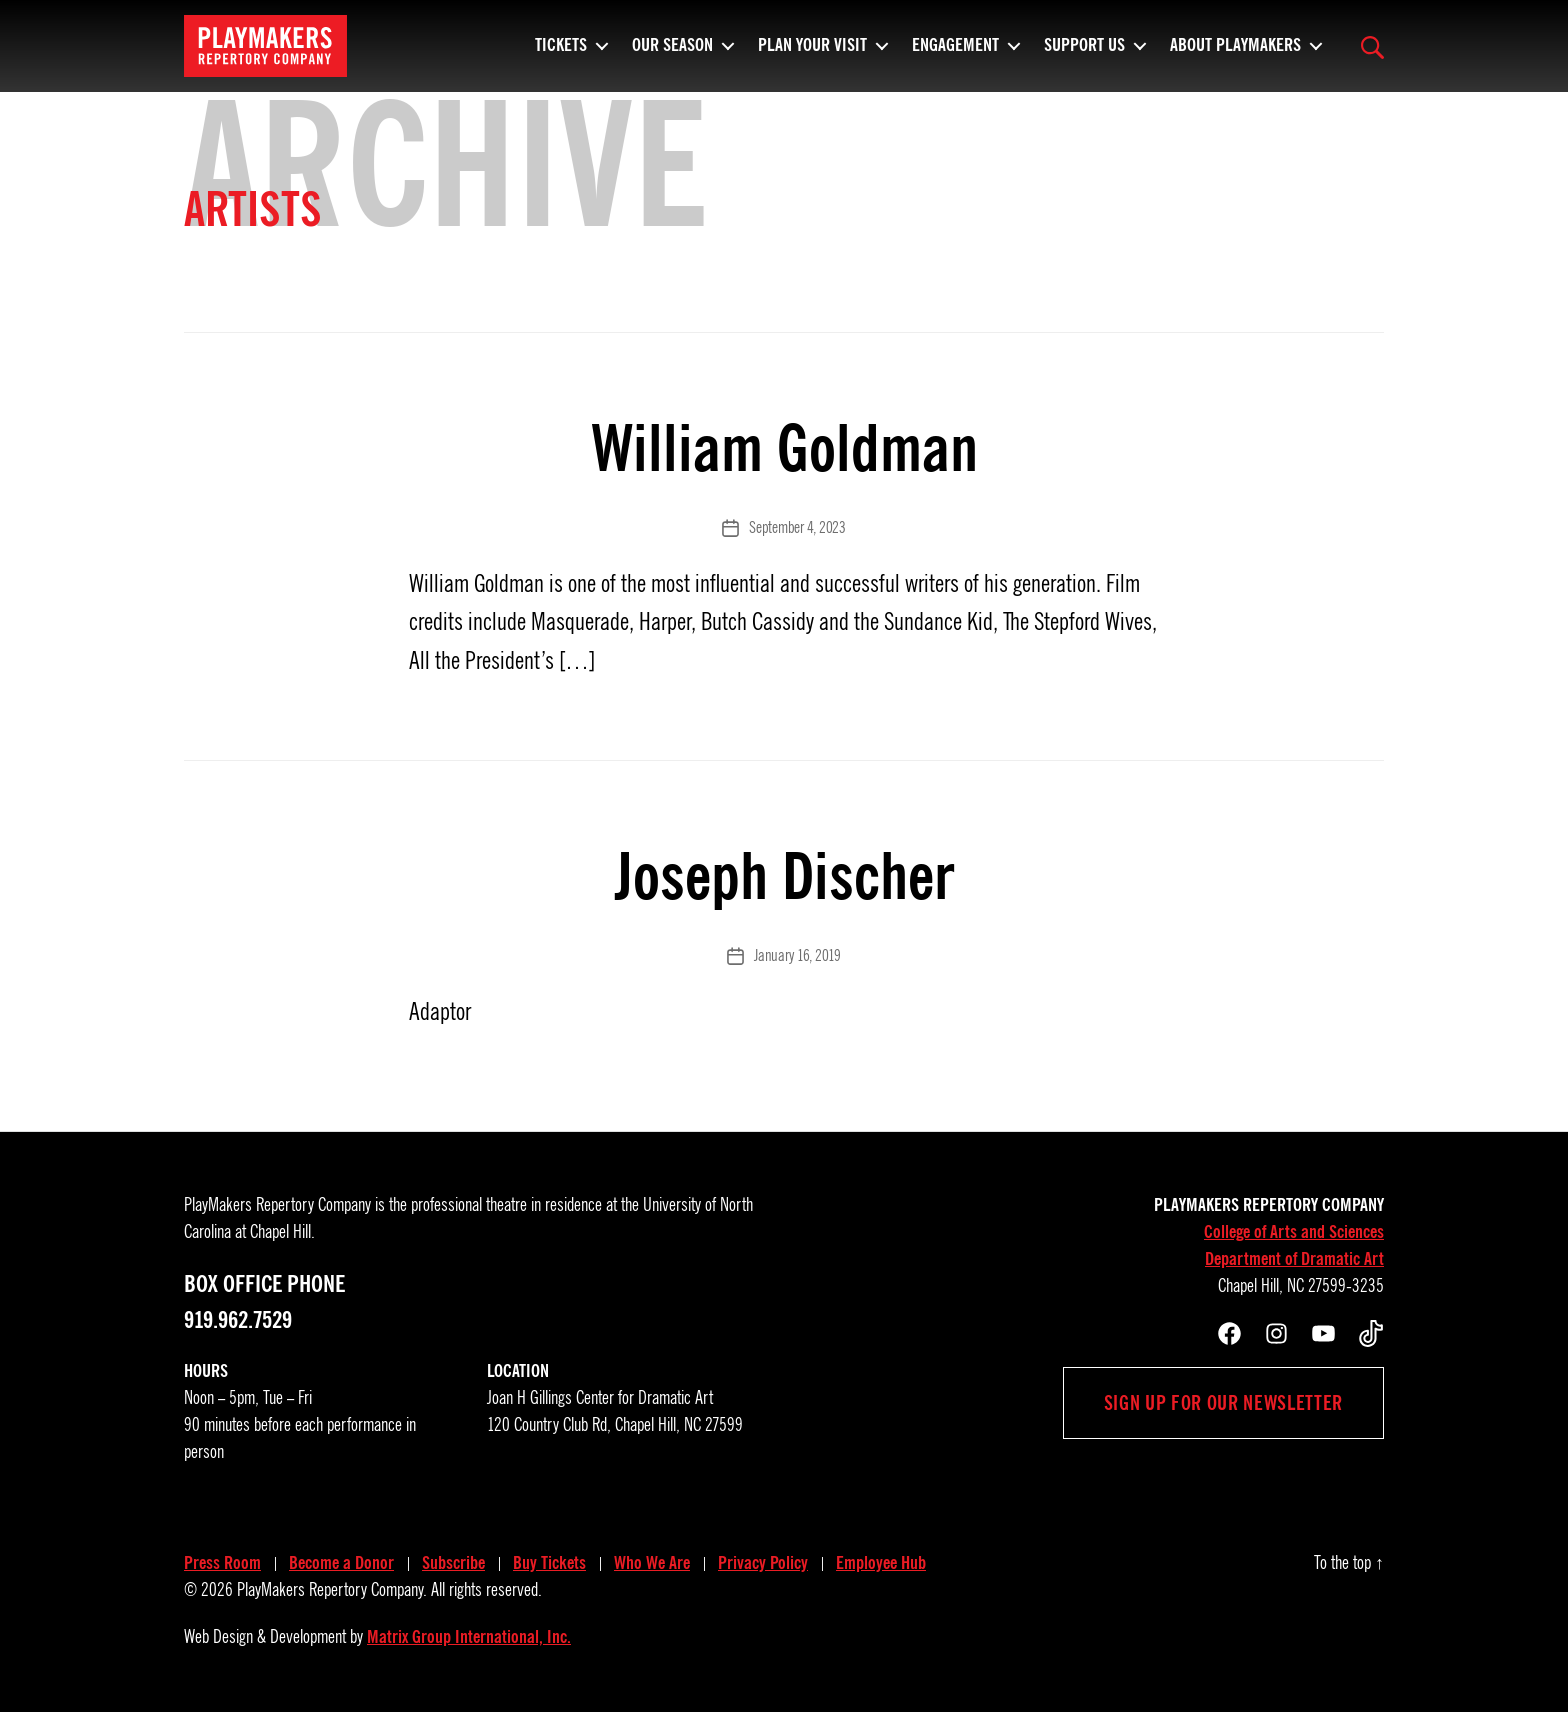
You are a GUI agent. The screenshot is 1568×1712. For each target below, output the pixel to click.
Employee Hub (881, 1563)
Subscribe (453, 1563)
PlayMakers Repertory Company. (332, 1590)
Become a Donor (341, 1563)
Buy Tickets (549, 1563)
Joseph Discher (784, 876)
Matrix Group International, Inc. (469, 1637)
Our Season (672, 55)
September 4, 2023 (797, 528)
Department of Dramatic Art (1294, 1259)
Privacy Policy (763, 1563)
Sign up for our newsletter (1223, 1403)
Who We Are (652, 1563)
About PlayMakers (1235, 55)
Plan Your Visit (812, 55)
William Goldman (784, 448)
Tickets (561, 55)
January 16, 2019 (797, 956)
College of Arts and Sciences (1294, 1232)
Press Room (222, 1563)
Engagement (955, 55)
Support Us (1084, 55)
